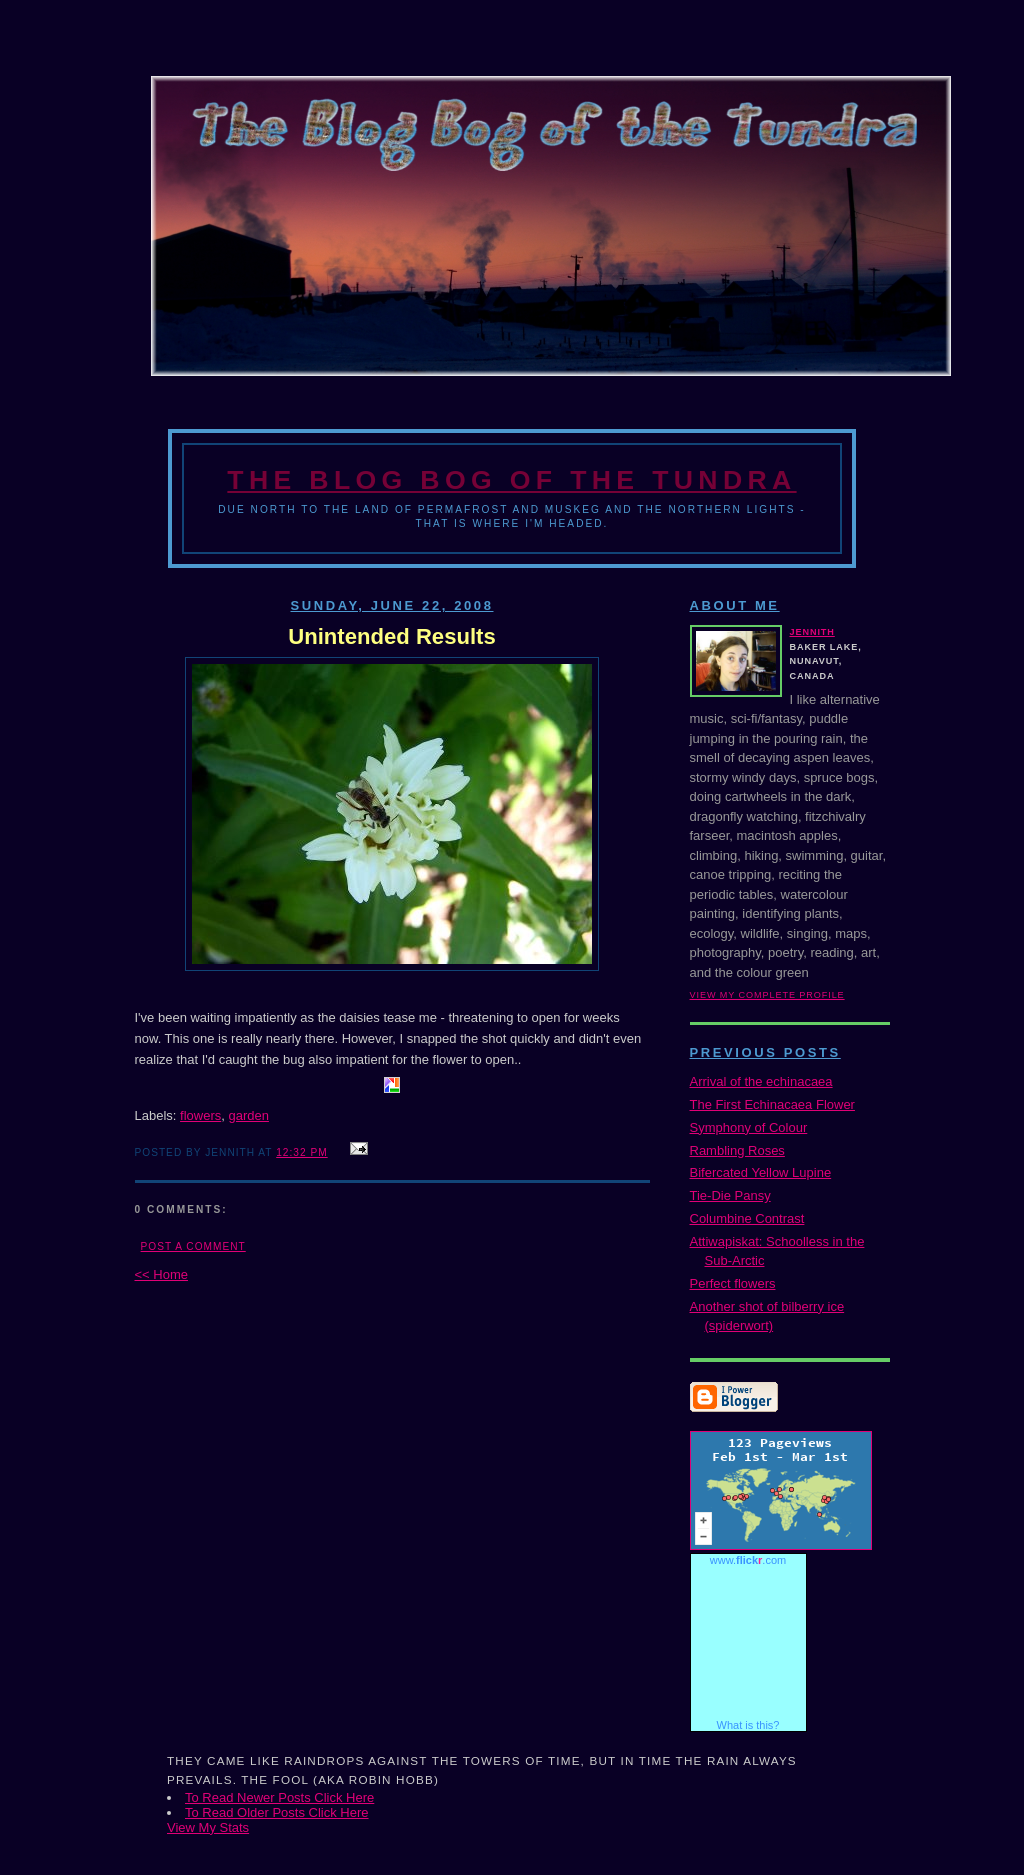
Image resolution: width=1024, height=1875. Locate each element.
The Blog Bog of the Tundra (511, 480)
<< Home (161, 1274)
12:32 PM (301, 1152)
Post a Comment (193, 1246)
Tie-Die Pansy (730, 1195)
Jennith (812, 632)
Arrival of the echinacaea (761, 1081)
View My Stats (208, 1827)
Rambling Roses (737, 1150)
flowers (200, 1115)
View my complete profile (767, 995)
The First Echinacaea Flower (772, 1104)
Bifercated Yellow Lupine (761, 1172)
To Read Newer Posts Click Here (279, 1797)
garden (248, 1115)
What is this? (748, 1725)
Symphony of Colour (749, 1127)
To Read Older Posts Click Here (277, 1812)
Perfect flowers (733, 1283)
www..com (748, 1560)
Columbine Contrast (747, 1218)
